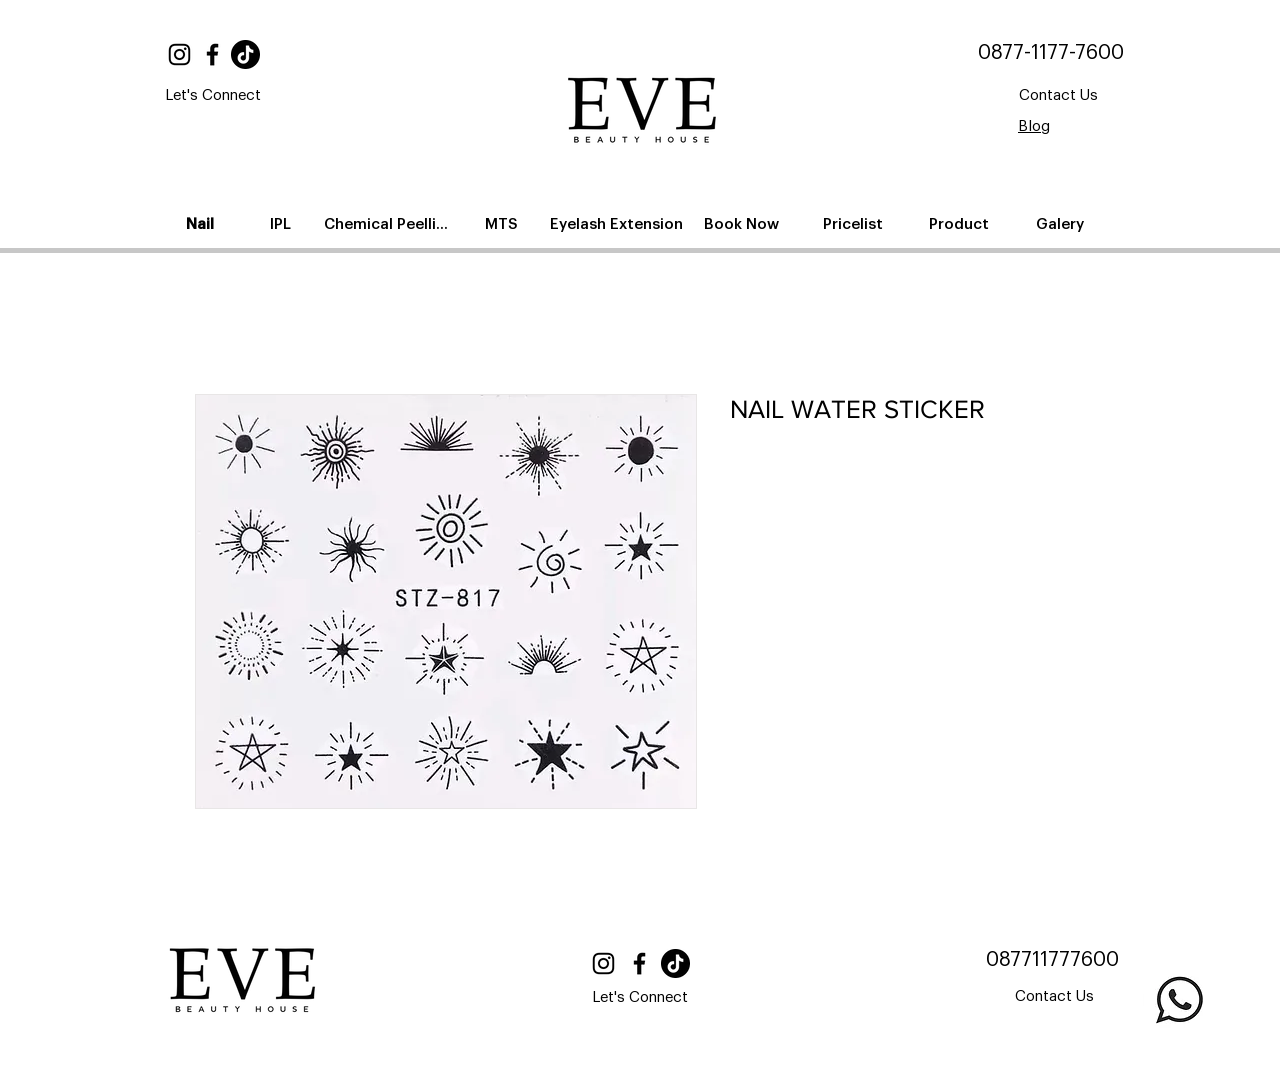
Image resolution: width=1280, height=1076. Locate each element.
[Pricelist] (855, 224)
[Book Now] (743, 224)
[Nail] (202, 224)
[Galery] (1061, 224)
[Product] (960, 224)
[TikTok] (245, 54)
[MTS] (503, 224)
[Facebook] (212, 54)
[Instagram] (179, 54)
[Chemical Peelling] (390, 224)
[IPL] (282, 224)
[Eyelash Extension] (618, 224)
